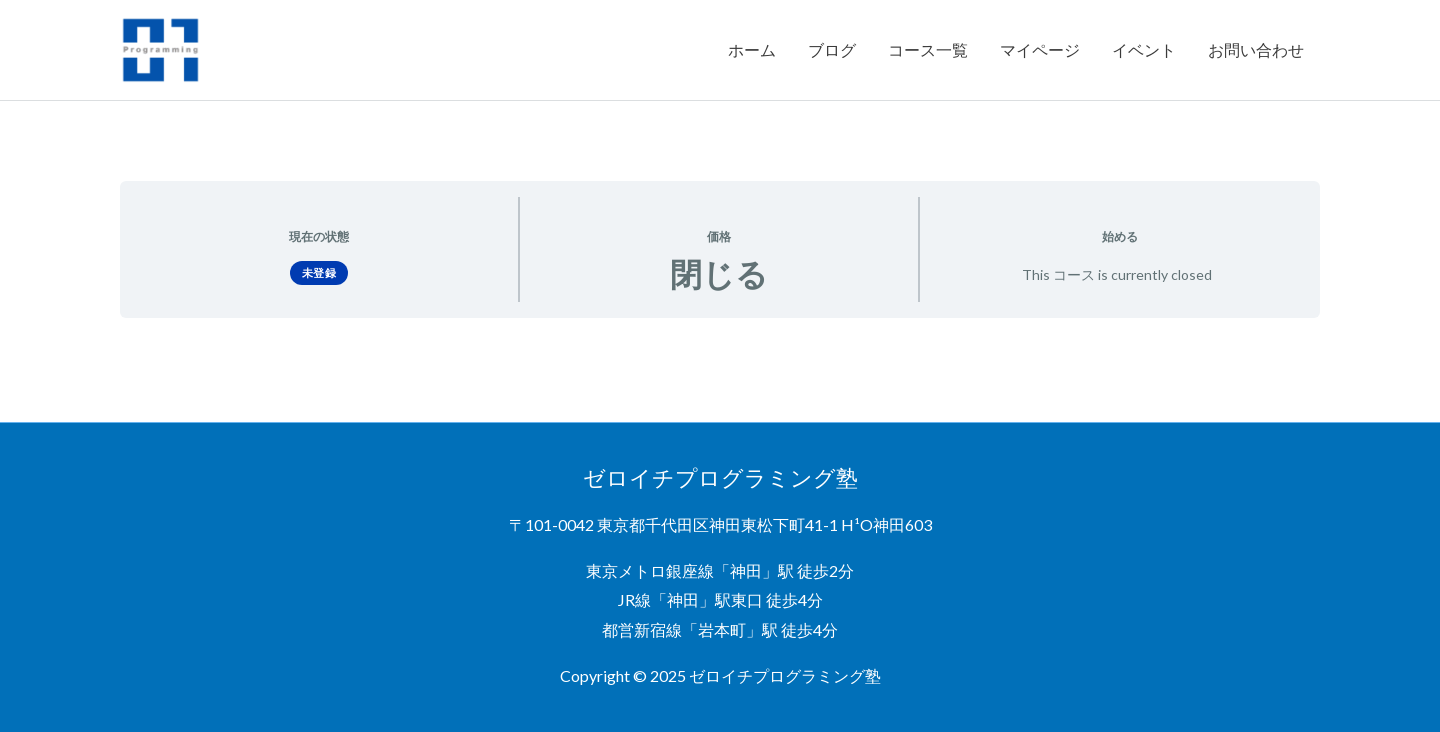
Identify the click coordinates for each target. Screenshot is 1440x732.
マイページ (1040, 49)
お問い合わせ (1256, 49)
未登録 (319, 271)
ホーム (752, 49)
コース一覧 (928, 49)
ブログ (832, 49)
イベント (1144, 49)
